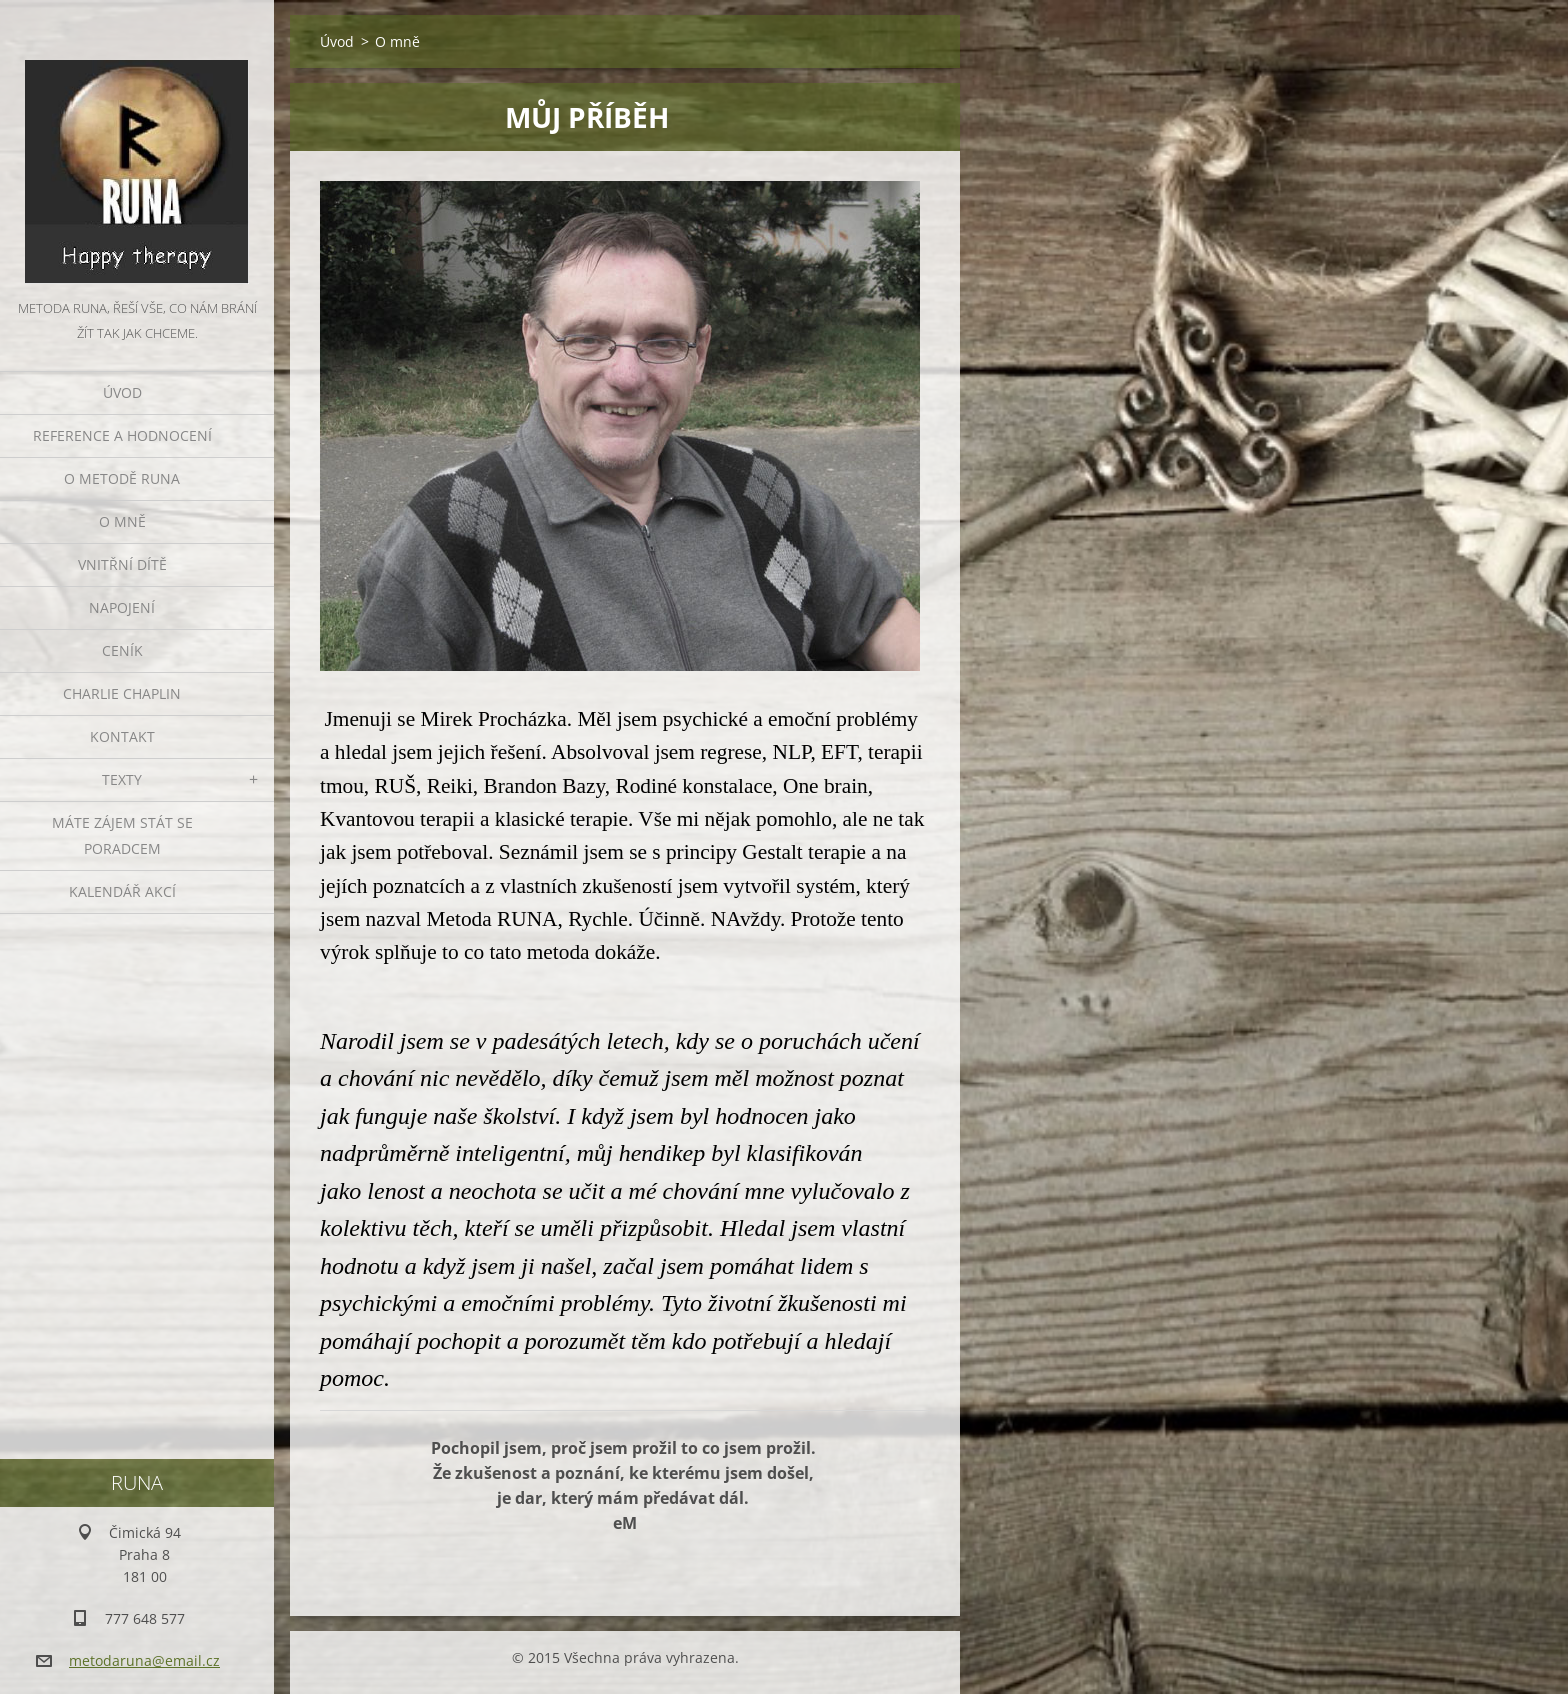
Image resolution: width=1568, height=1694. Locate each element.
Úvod (122, 392)
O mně (122, 521)
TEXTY (122, 779)
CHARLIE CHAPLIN (122, 693)
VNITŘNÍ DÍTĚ (122, 564)
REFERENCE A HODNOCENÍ (122, 435)
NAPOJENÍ (122, 607)
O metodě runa (122, 478)
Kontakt (122, 736)
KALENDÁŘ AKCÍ (122, 891)
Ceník (122, 650)
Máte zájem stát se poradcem (122, 835)
